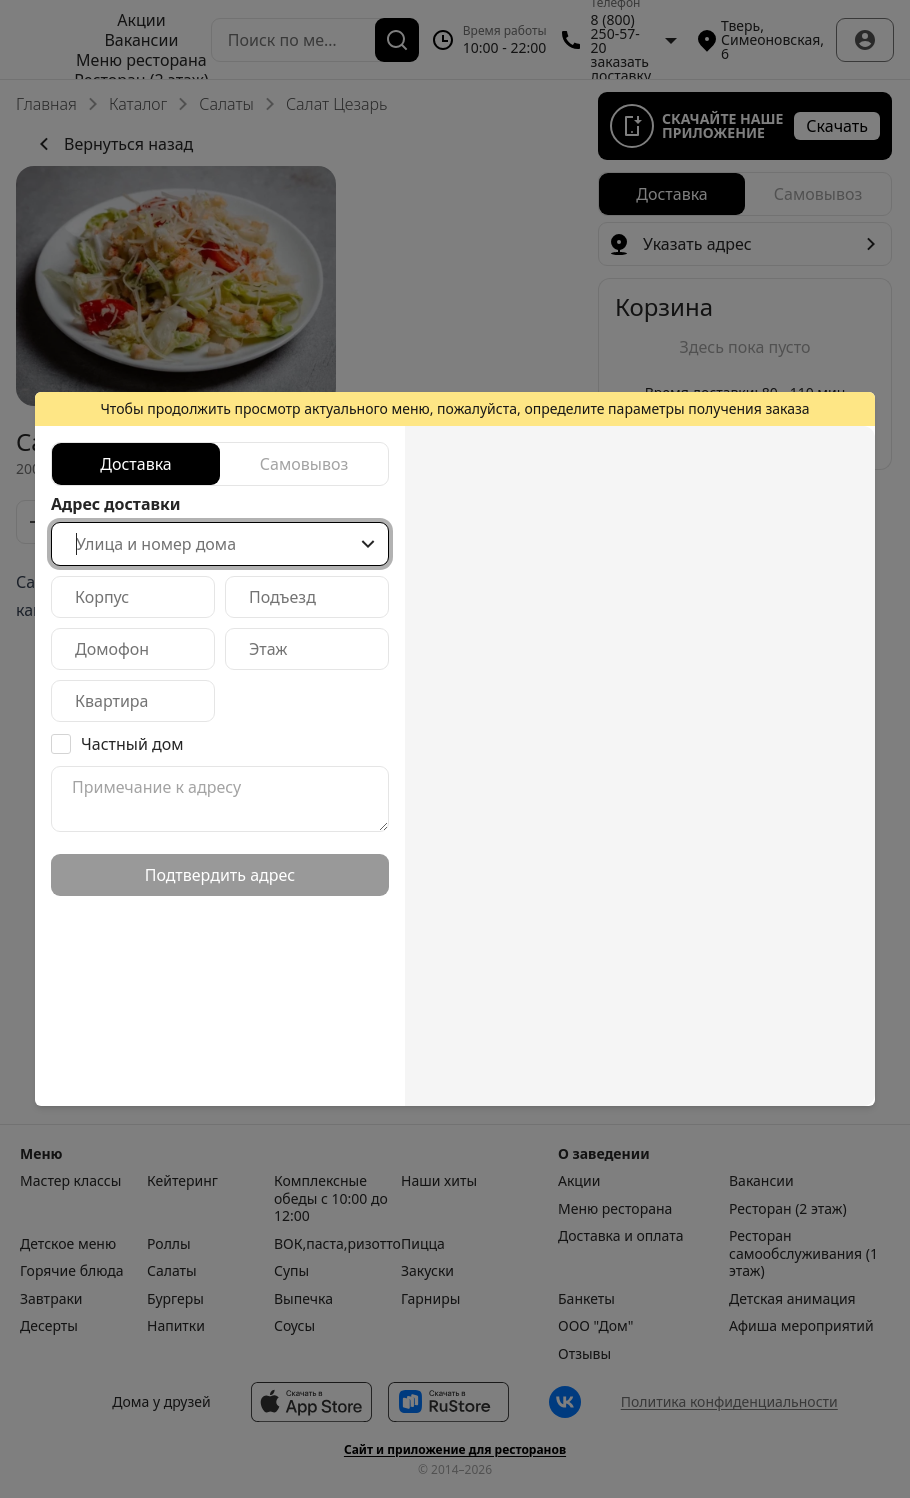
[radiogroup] (220, 464)
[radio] (136, 464)
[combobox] (220, 544)
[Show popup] (368, 544)
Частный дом (132, 744)
